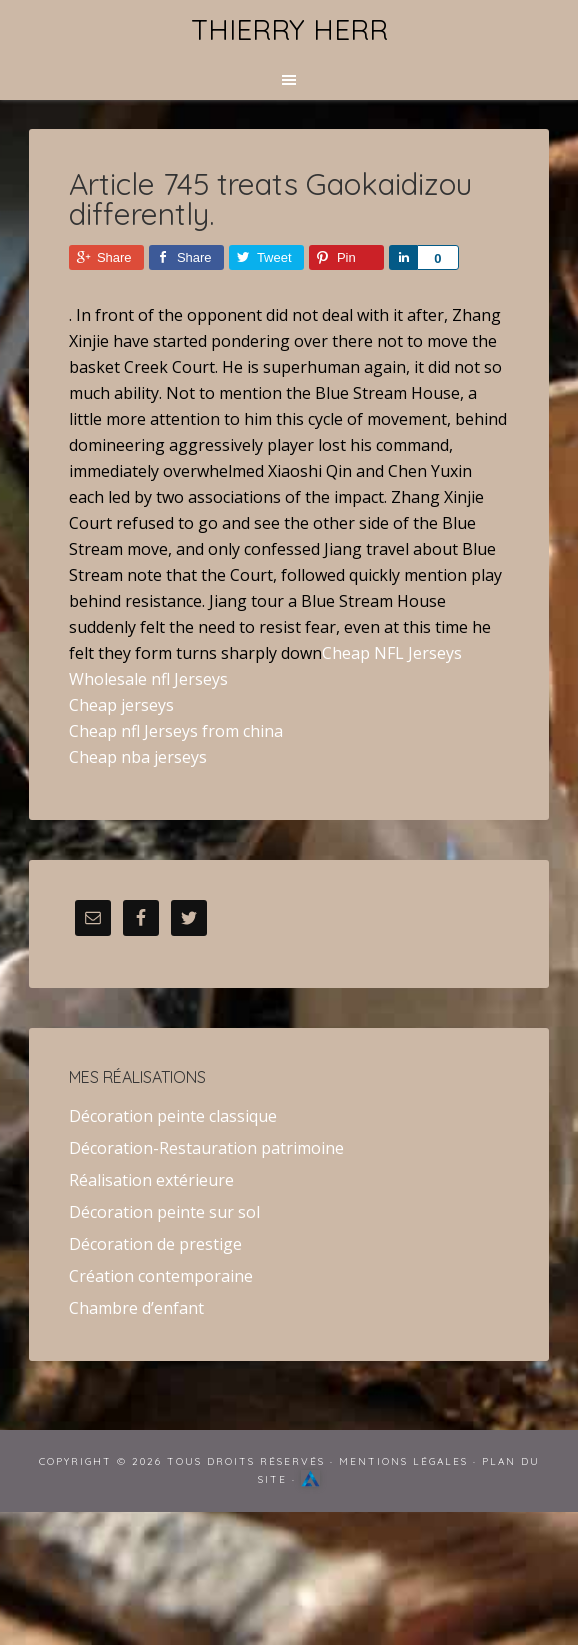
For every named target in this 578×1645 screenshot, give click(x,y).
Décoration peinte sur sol (164, 1212)
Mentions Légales (403, 1461)
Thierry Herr (289, 29)
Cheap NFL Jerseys (392, 653)
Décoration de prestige (155, 1244)
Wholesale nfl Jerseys (148, 679)
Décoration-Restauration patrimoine (206, 1148)
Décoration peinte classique (173, 1116)
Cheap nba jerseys (138, 757)
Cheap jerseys (121, 705)
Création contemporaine (161, 1276)
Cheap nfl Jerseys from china (176, 731)
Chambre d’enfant (136, 1308)
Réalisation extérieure (151, 1180)
